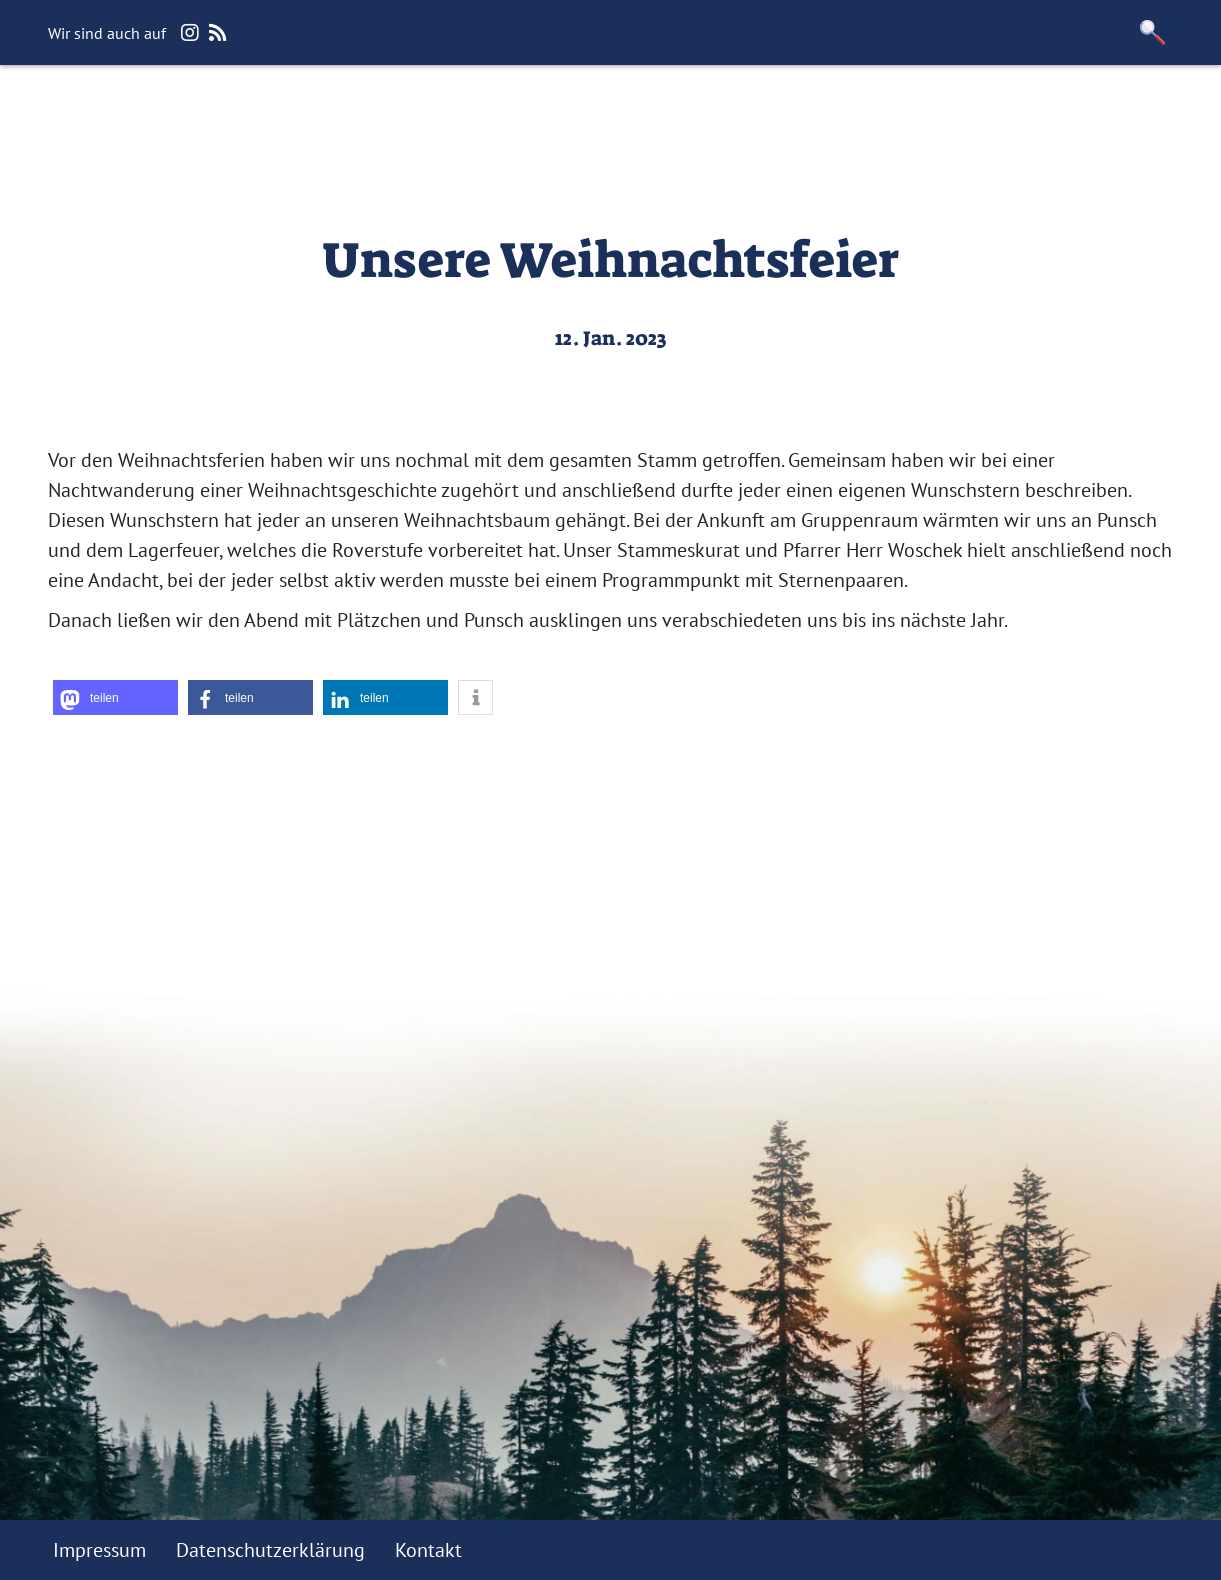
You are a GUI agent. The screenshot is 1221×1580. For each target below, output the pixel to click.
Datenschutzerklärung (270, 1550)
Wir (262, 115)
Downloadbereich (863, 115)
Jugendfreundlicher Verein (490, 115)
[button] (1152, 32)
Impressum (99, 1550)
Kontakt (1006, 115)
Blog (322, 115)
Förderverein (697, 115)
